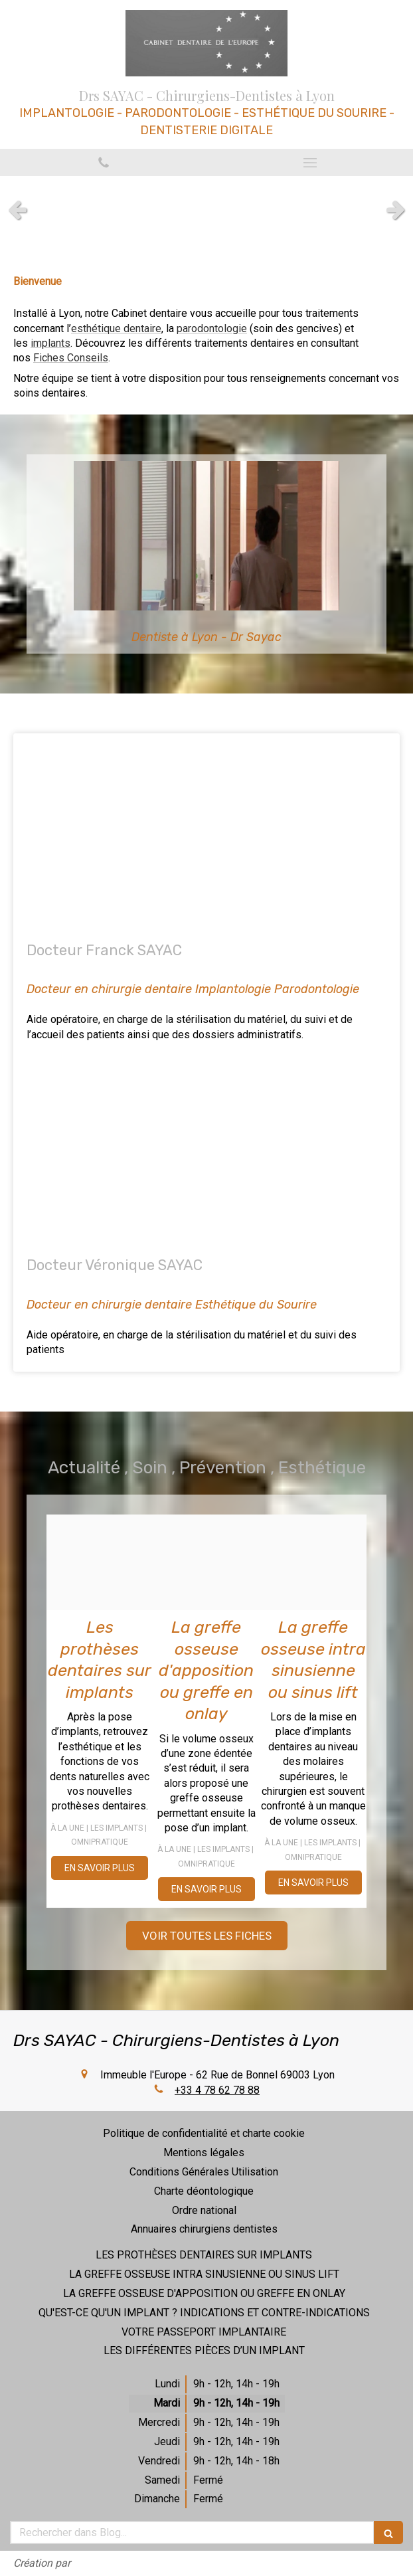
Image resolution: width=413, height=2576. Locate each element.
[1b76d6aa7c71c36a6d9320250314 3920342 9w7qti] (99, 1563)
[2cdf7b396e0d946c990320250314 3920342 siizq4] (313, 1563)
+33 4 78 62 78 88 (217, 2090)
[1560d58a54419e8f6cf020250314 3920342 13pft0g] (206, 1563)
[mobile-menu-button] (309, 162)
